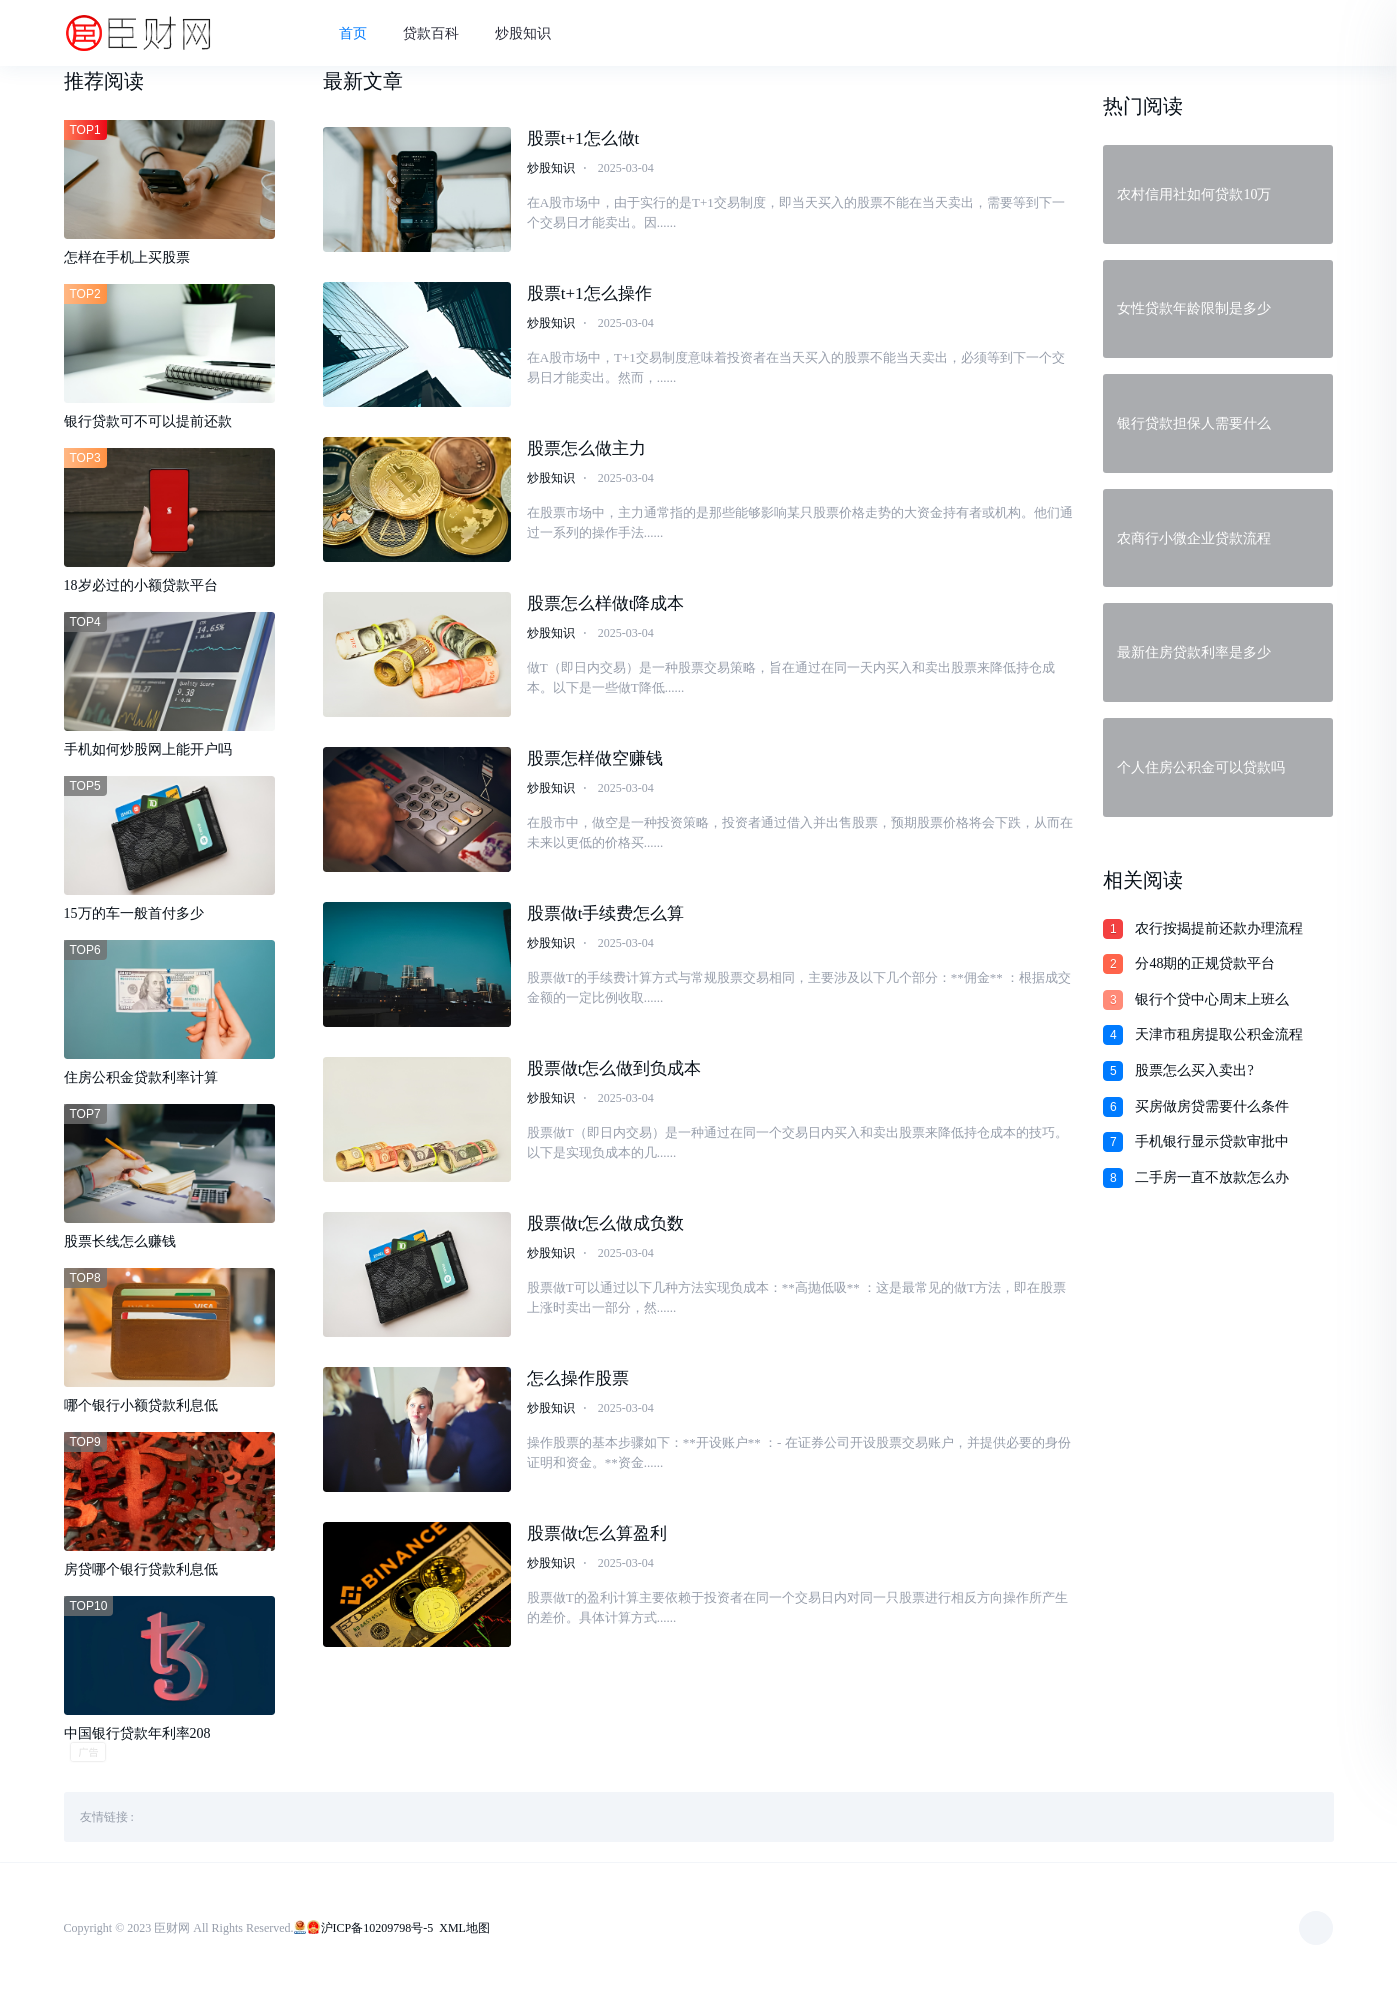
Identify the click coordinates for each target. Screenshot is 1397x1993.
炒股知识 (523, 33)
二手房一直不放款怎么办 (1212, 1177)
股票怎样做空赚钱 (595, 758)
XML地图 (464, 1928)
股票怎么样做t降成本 (606, 603)
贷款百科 (431, 33)
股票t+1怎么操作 (589, 293)
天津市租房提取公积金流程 (1219, 1034)
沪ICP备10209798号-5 (377, 1928)
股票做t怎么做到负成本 (614, 1068)
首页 (353, 33)
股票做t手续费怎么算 (606, 913)
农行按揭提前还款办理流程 (1219, 928)
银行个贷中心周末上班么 (1212, 999)
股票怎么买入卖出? (1194, 1070)
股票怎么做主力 (586, 448)
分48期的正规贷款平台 (1205, 963)
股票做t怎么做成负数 (606, 1223)
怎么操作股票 (578, 1378)
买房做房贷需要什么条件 (1212, 1106)
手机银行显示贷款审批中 (1212, 1141)
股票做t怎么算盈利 (597, 1533)
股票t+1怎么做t (583, 138)
